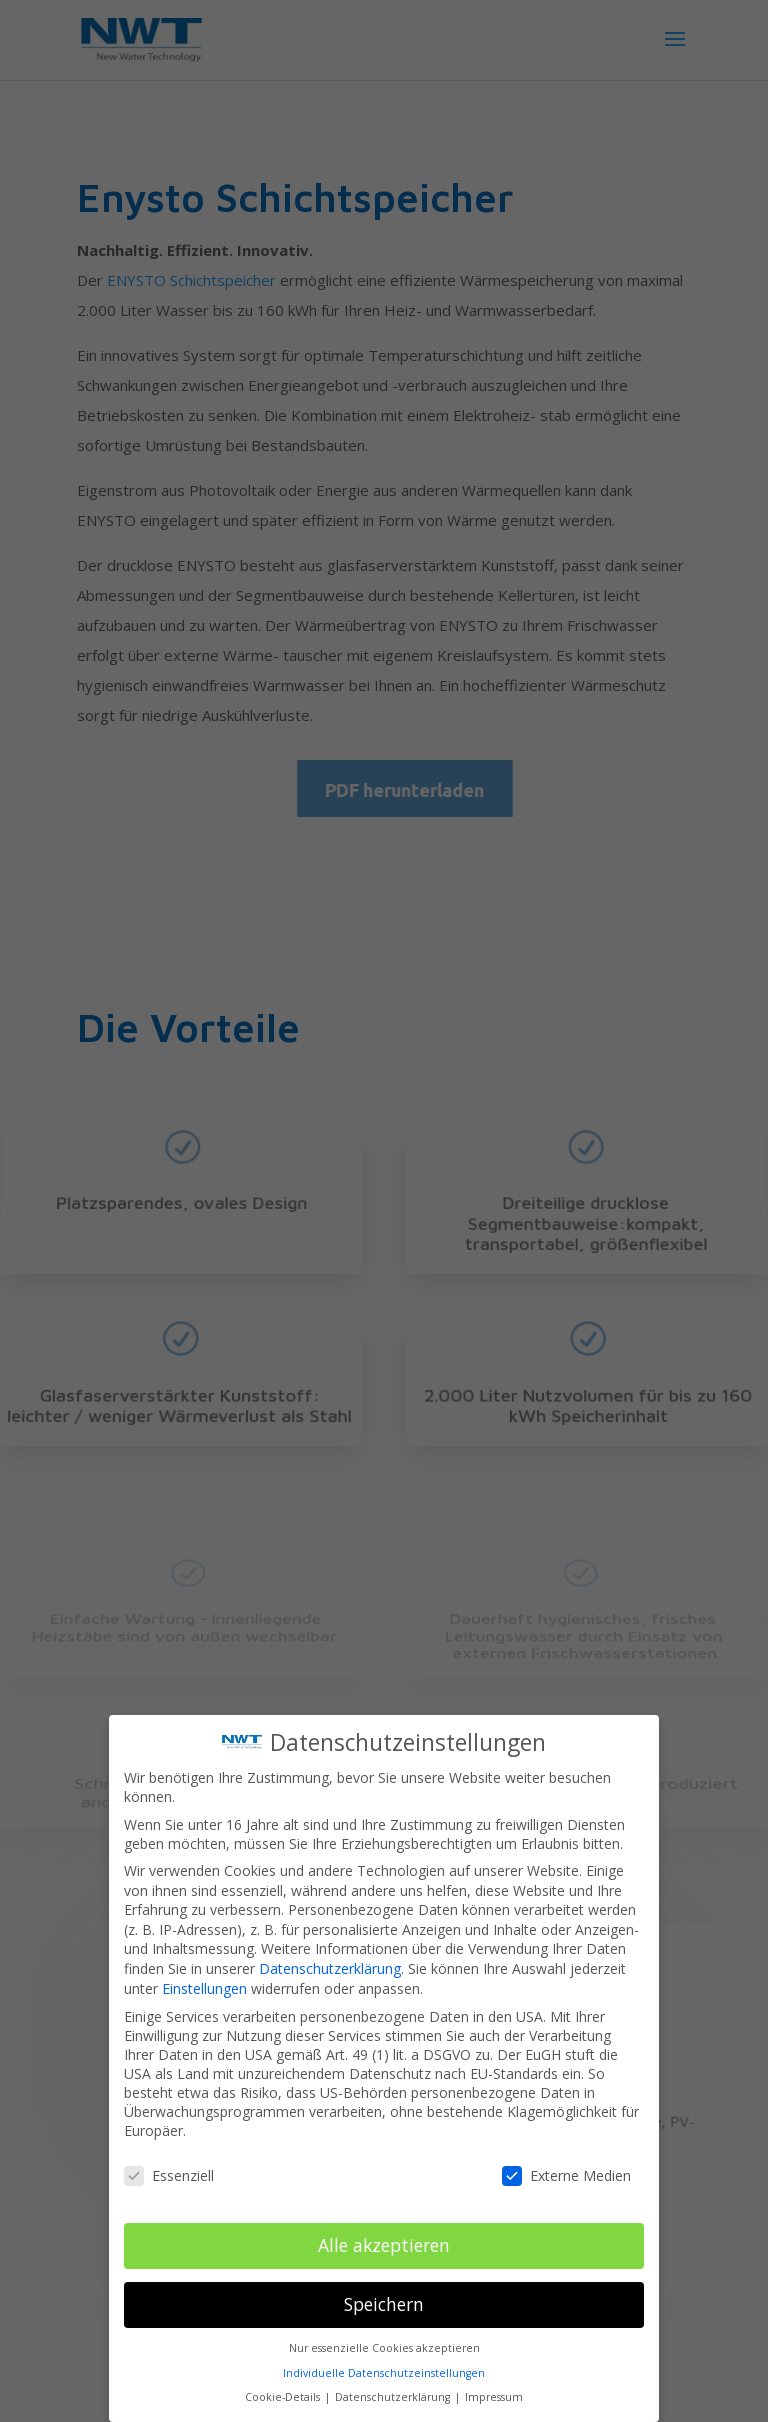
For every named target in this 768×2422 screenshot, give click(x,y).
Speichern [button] (384, 2297)
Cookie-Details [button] (284, 2390)
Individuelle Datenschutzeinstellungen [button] (384, 2365)
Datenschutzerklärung (330, 1961)
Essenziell (169, 2167)
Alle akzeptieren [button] (384, 2238)
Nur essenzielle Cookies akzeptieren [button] (384, 2341)
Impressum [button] (494, 2390)
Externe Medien (566, 2167)
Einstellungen (204, 1980)
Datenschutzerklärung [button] (394, 2390)
